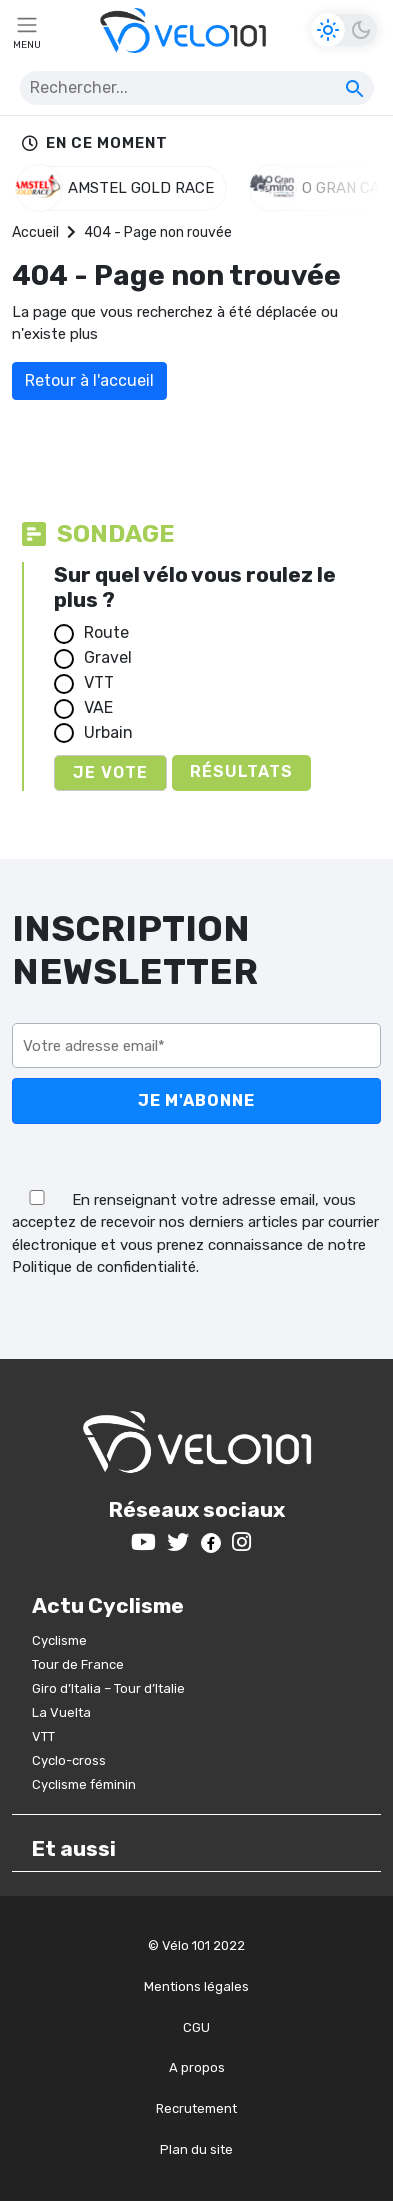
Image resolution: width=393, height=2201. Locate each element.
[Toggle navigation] (27, 30)
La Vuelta (61, 1712)
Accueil (35, 232)
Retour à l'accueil (89, 380)
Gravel (108, 657)
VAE (98, 707)
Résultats (241, 771)
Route (106, 632)
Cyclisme (59, 1640)
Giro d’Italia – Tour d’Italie (108, 1688)
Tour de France (78, 1664)
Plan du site (196, 2149)
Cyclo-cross (69, 1760)
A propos (197, 2067)
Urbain (108, 732)
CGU (196, 2027)
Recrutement (196, 2108)
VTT (99, 682)
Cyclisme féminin (84, 1784)
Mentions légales (196, 1986)
